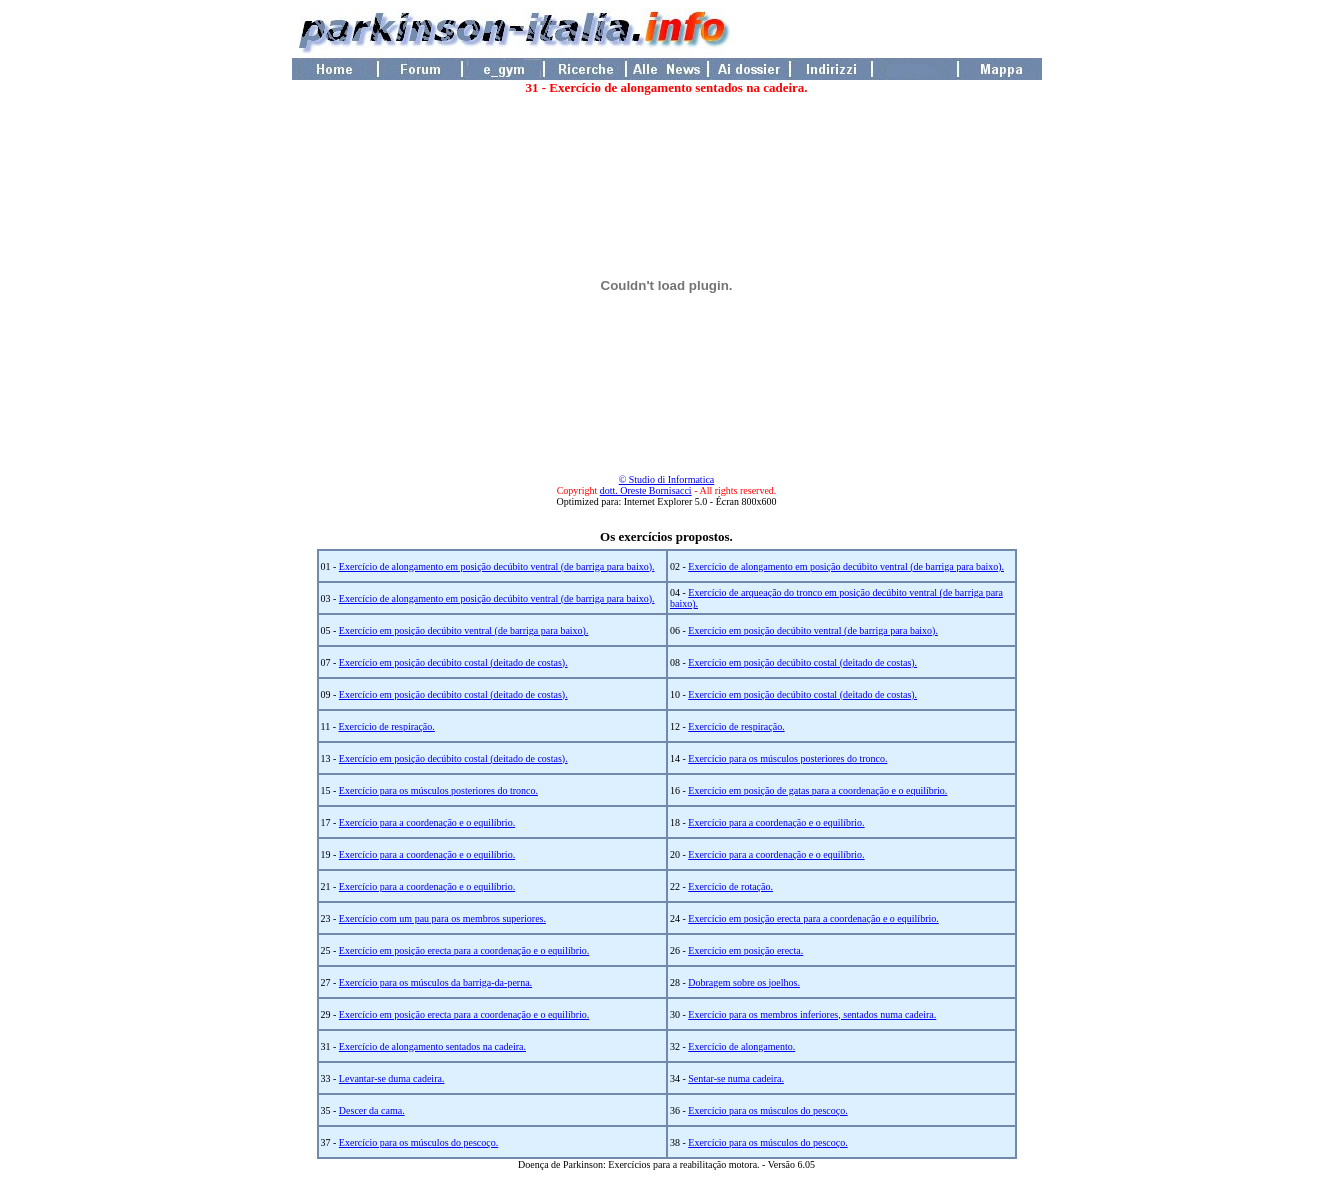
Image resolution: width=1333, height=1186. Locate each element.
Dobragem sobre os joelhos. (744, 982)
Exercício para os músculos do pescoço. (767, 1110)
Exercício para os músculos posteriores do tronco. (787, 758)
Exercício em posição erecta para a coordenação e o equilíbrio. (813, 918)
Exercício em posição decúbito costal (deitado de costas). (453, 662)
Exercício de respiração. (386, 726)
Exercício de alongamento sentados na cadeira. (432, 1046)
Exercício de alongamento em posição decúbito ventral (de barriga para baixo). (497, 566)
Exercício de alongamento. (741, 1046)
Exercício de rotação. (730, 886)
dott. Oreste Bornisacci (646, 490)
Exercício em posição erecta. (745, 950)
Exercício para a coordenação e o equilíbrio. (427, 822)
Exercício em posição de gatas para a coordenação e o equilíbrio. (817, 790)
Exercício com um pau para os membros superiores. (442, 918)
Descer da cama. (372, 1110)
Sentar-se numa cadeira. (736, 1078)
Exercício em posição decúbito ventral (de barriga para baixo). (464, 630)
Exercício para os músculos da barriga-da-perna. (435, 982)
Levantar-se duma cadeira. (392, 1078)
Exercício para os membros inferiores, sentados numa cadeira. (812, 1014)
